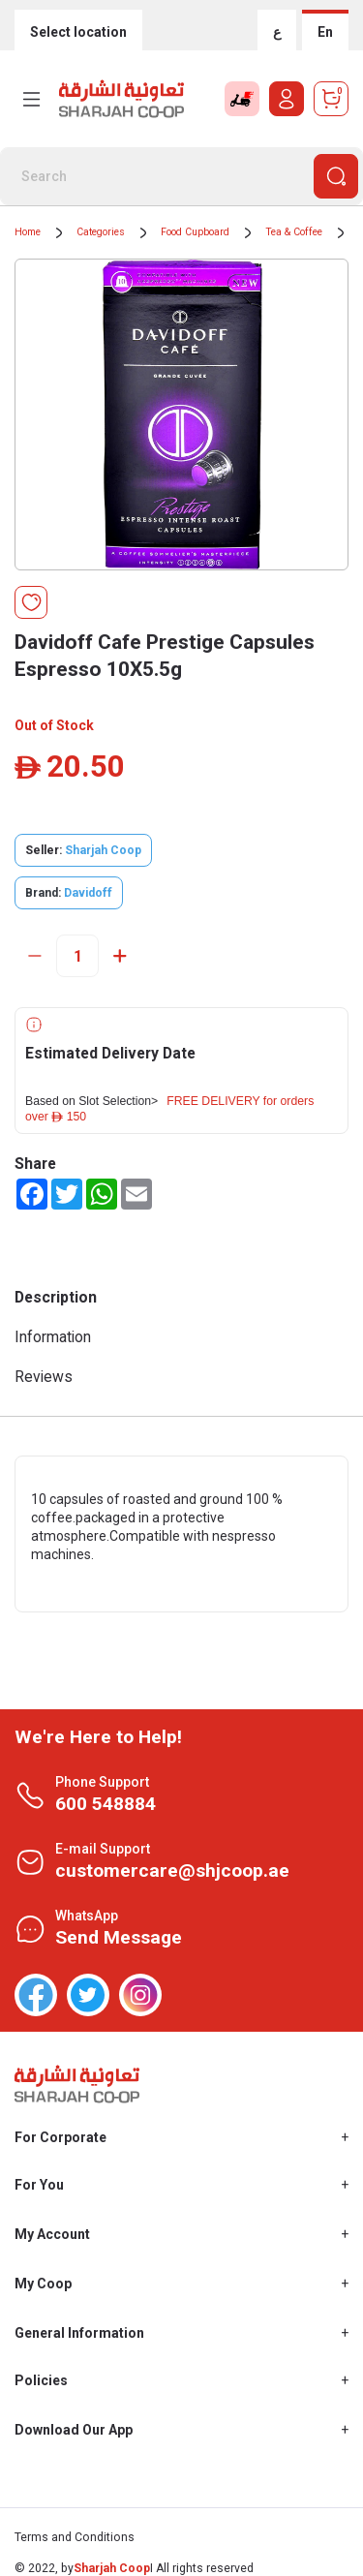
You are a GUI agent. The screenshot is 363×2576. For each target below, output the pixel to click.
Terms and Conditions (75, 2537)
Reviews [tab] (44, 1376)
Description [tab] (56, 1297)
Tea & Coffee (293, 232)
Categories (100, 232)
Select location (78, 32)
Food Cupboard (195, 232)
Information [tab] (53, 1337)
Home (28, 232)
